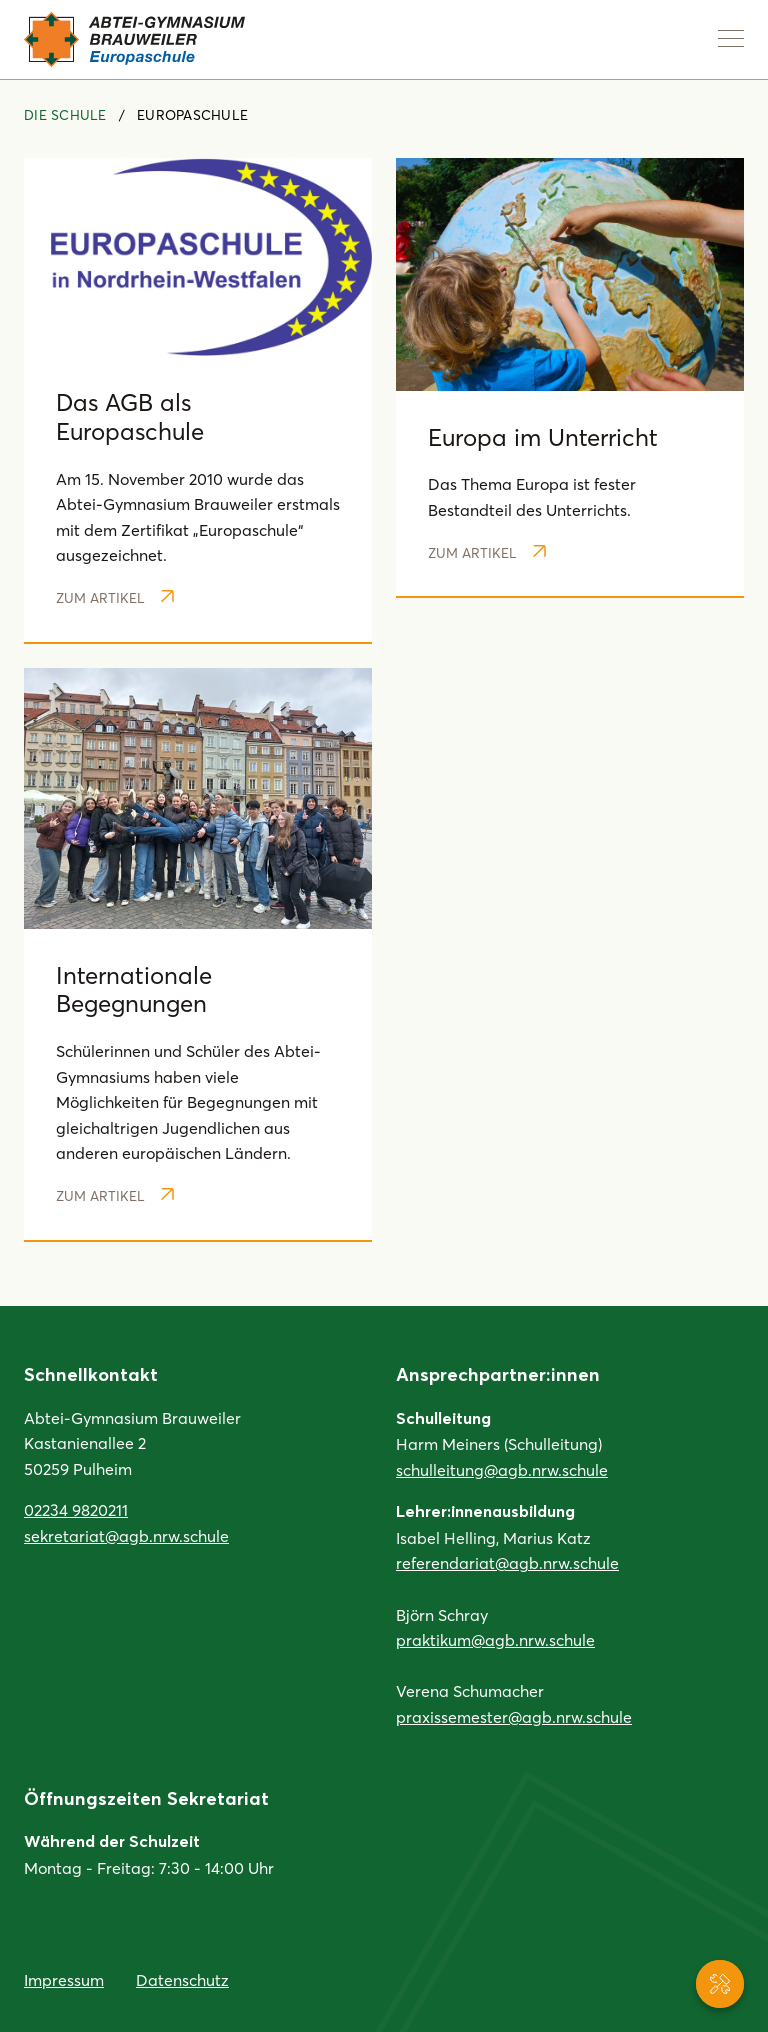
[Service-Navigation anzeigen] (720, 1984)
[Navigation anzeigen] (731, 38)
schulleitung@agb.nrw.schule (502, 1469)
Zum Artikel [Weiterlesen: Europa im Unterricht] (487, 552)
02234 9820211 (76, 1509)
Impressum (64, 1979)
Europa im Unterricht (543, 436)
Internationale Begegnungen (134, 989)
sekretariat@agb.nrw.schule (126, 1535)
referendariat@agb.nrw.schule (507, 1562)
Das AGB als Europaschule (130, 416)
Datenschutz (182, 1979)
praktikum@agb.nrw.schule (495, 1639)
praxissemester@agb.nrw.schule (514, 1716)
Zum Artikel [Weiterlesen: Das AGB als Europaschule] (115, 597)
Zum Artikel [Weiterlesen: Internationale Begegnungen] (115, 1195)
